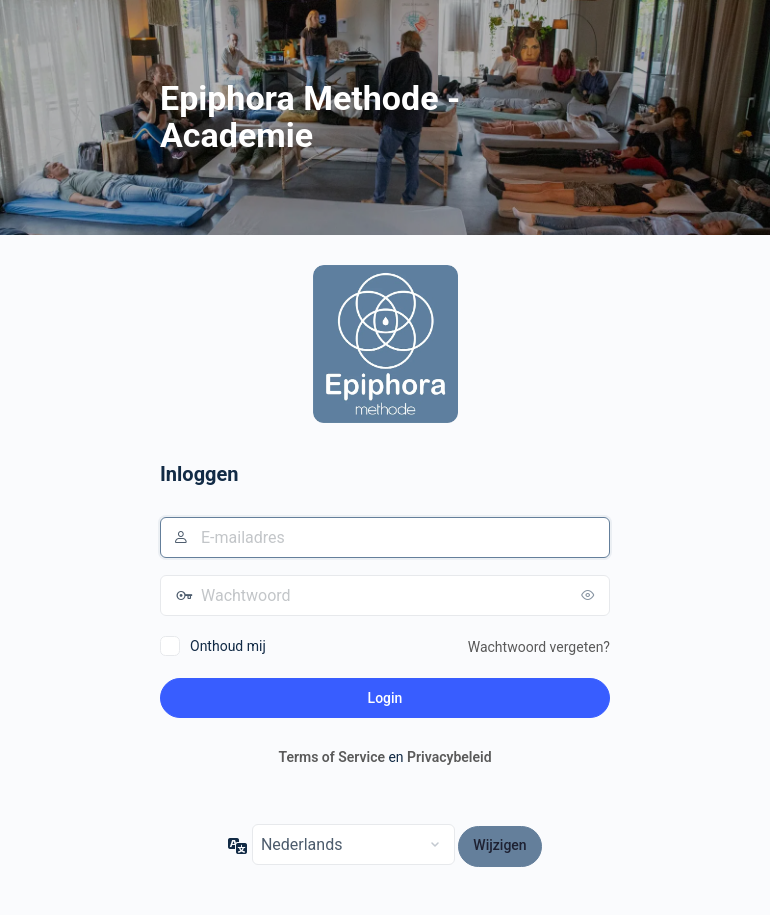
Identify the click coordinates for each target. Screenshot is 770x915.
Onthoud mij (228, 646)
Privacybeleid (449, 757)
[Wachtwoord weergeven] (590, 595)
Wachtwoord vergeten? (539, 647)
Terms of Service (331, 757)
